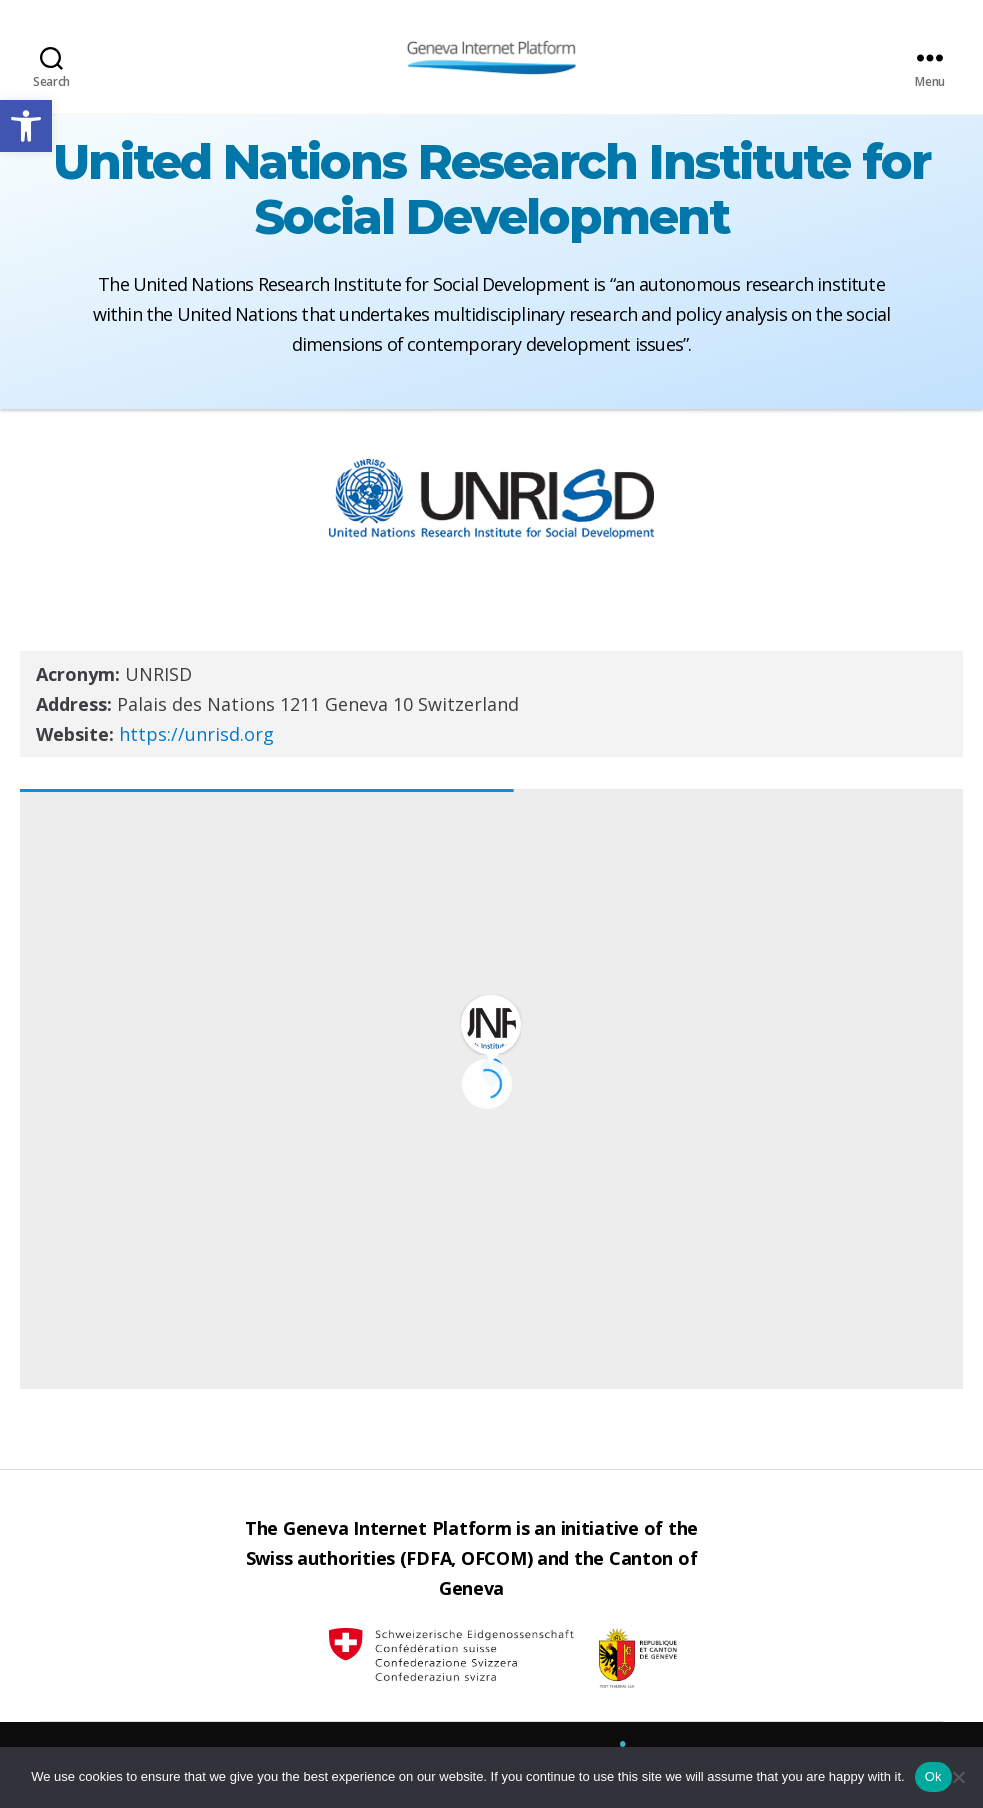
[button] (26, 126)
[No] (958, 1777)
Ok (933, 1776)
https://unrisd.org (196, 734)
